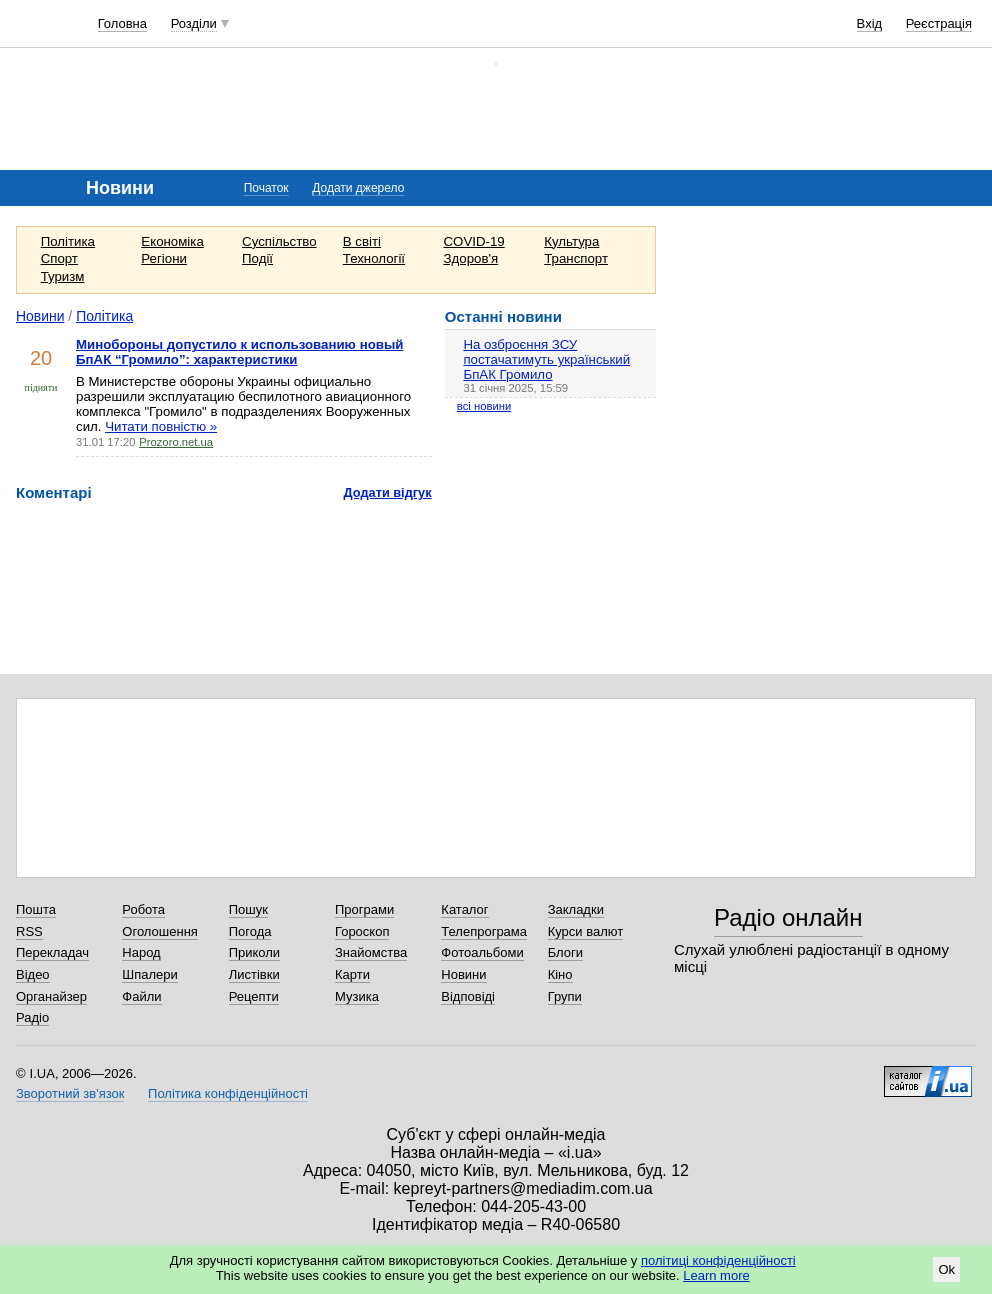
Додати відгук (388, 492)
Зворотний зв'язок (70, 1093)
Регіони (164, 258)
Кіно (560, 974)
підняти (41, 387)
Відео (33, 974)
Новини (40, 316)
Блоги (565, 952)
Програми (364, 909)
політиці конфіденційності (718, 1260)
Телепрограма (484, 931)
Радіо (32, 1017)
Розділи (194, 23)
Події (257, 258)
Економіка (172, 241)
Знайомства (371, 952)
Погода (250, 931)
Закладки (576, 909)
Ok (946, 1269)
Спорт (59, 258)
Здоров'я (471, 258)
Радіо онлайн (788, 917)
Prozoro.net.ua (176, 442)
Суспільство (279, 241)
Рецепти (254, 996)
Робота (143, 909)
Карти (352, 974)
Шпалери (150, 974)
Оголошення (160, 931)
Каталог (464, 909)
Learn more (716, 1275)
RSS (29, 931)
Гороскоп (362, 931)
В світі (362, 241)
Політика (68, 241)
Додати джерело (358, 188)
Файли (141, 996)
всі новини (484, 406)
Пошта (36, 909)
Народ (141, 952)
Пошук (248, 909)
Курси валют (586, 931)
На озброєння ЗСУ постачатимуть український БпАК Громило (546, 359)
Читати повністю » (161, 426)
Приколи (254, 952)
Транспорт (576, 258)
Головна (122, 23)
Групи (565, 996)
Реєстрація (939, 23)
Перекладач (52, 952)
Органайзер (51, 996)
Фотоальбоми (482, 952)
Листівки (254, 974)
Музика (357, 996)
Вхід (870, 23)
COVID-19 (474, 241)
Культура (571, 241)
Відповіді (468, 996)
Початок (266, 188)
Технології (374, 258)
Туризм (63, 276)
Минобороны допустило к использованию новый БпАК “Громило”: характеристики (239, 352)
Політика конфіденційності (228, 1093)
